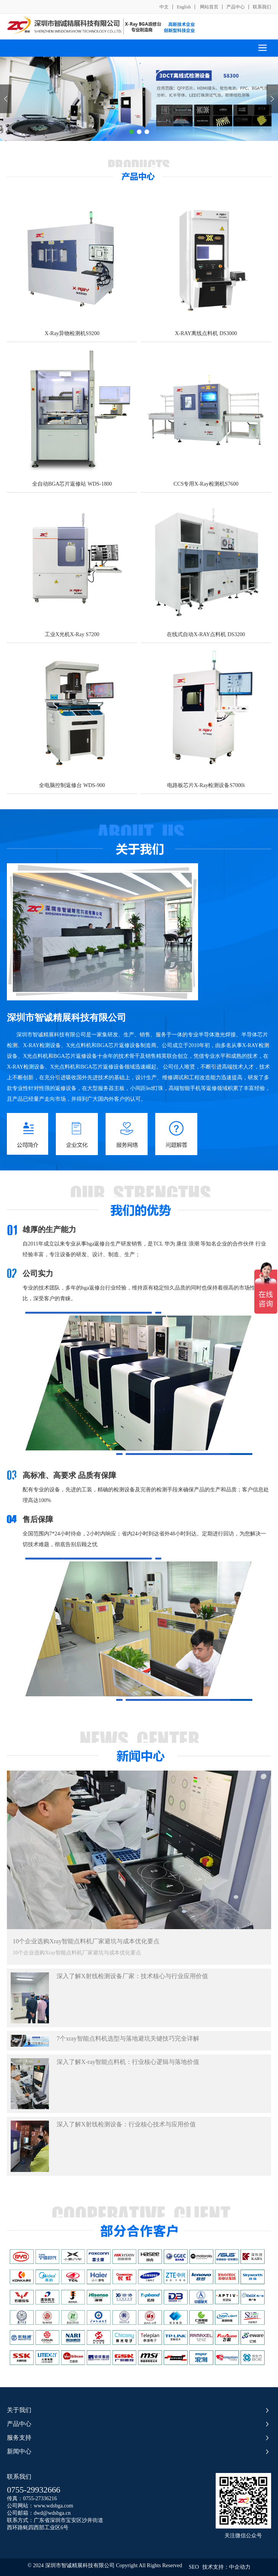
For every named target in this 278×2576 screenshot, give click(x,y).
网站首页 (208, 7)
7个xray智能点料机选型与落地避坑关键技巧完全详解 (128, 2038)
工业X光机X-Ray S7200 (72, 634)
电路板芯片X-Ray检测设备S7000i (206, 785)
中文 (164, 7)
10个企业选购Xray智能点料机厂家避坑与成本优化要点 (86, 1941)
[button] (131, 131)
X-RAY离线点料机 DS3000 (206, 333)
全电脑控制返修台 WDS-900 (72, 785)
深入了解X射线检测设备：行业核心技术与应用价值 (126, 2124)
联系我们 (262, 7)
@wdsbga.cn (56, 2513)
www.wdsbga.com (53, 2506)
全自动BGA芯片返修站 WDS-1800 (72, 484)
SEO (194, 2567)
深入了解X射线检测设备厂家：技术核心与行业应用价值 (132, 1976)
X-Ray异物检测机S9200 (72, 333)
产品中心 (235, 7)
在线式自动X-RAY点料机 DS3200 (206, 634)
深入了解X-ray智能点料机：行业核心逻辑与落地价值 (128, 2062)
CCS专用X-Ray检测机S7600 (206, 484)
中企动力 (239, 2567)
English (184, 7)
